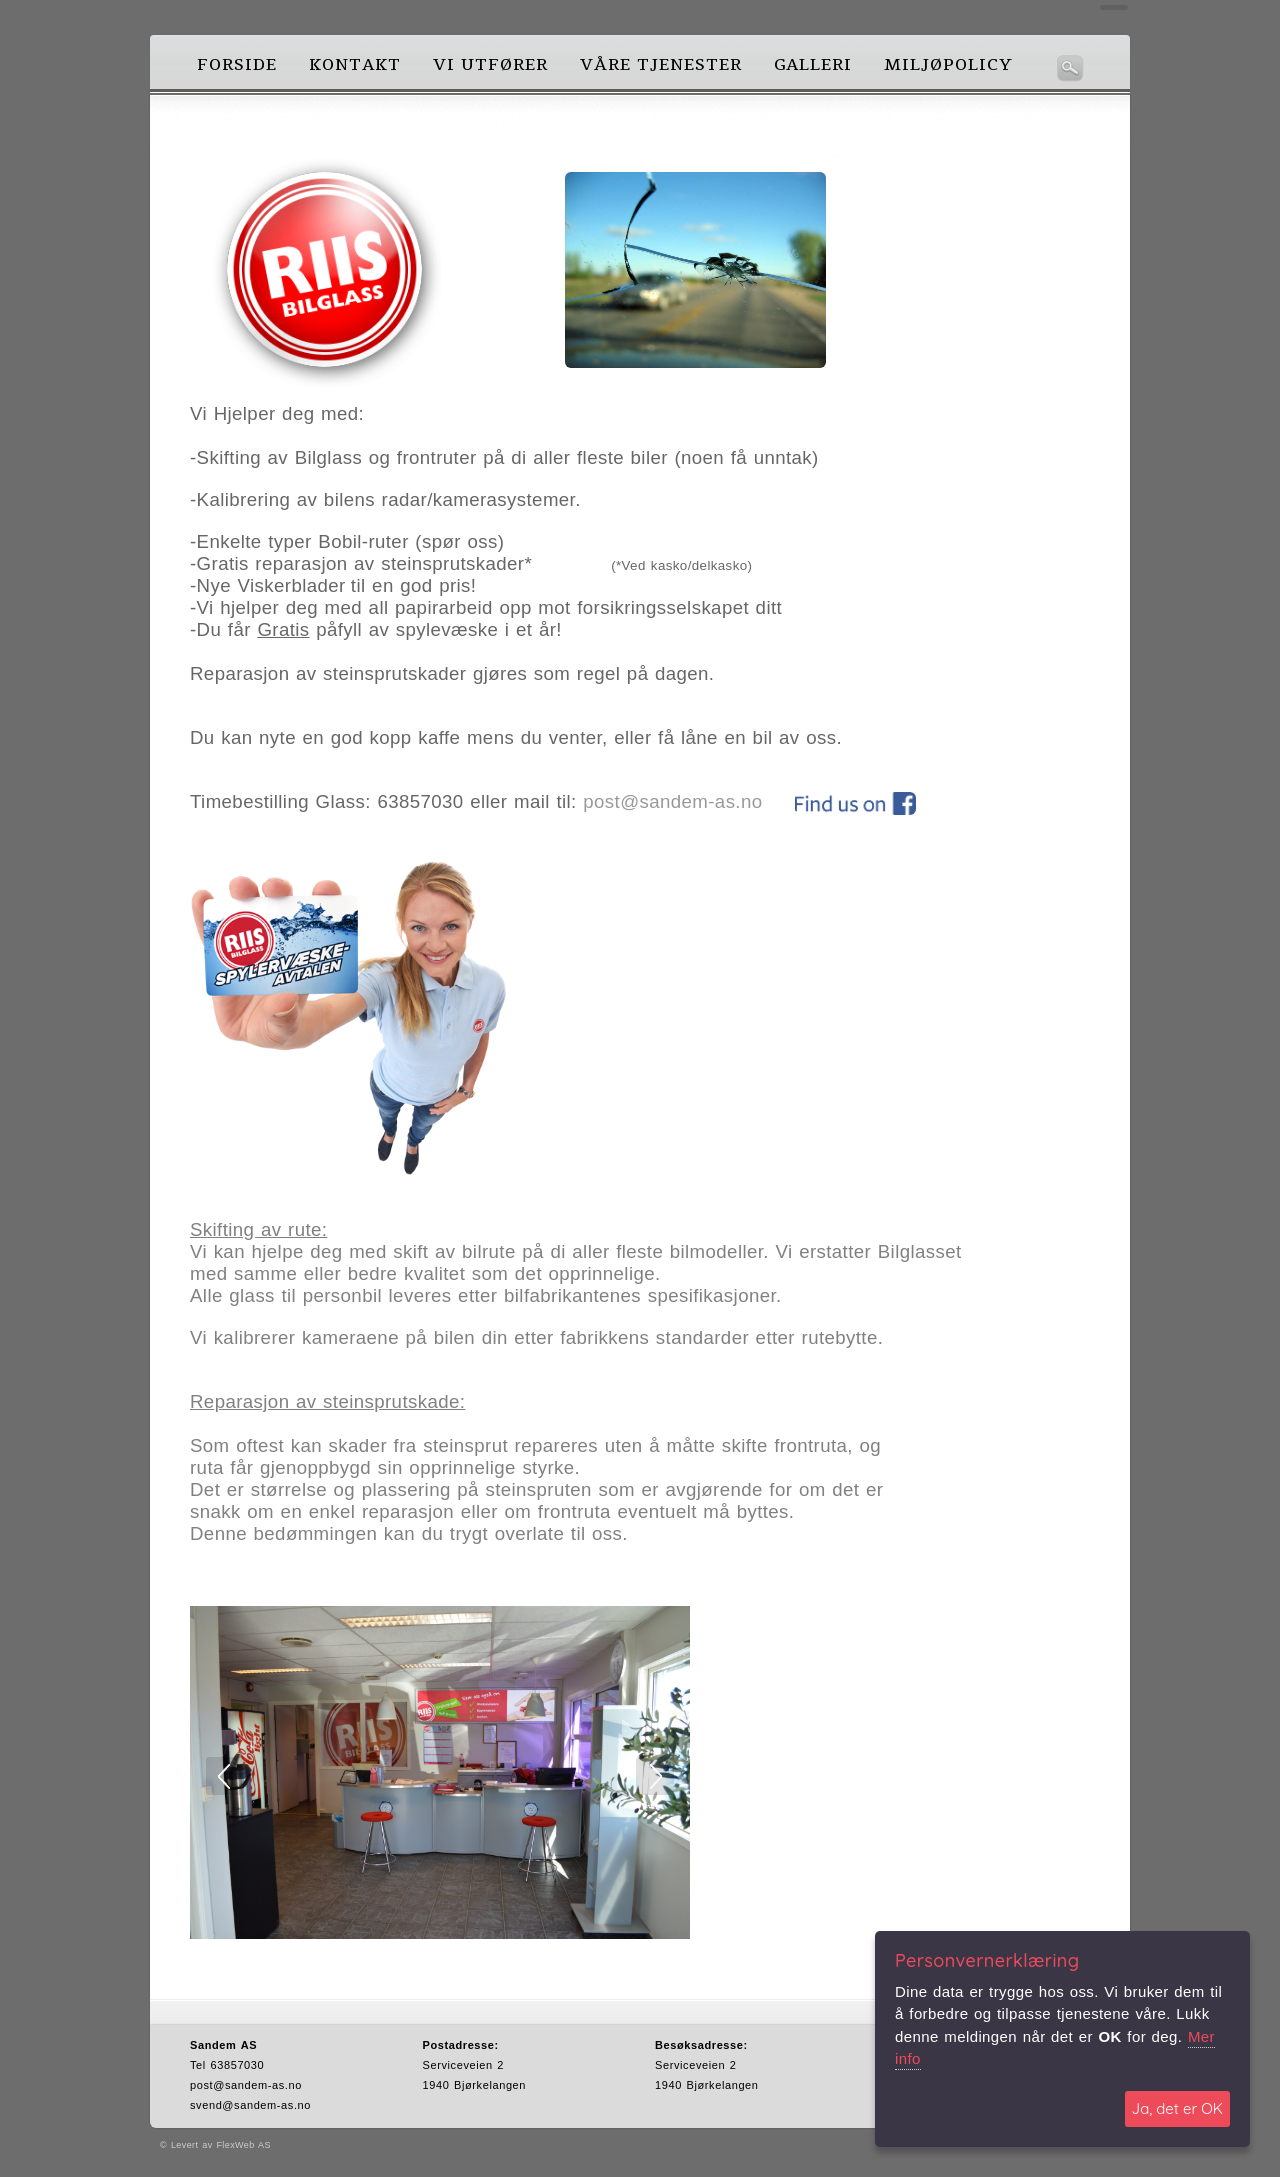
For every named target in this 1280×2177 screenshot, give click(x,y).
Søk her (1070, 68)
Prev (225, 1776)
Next (655, 1776)
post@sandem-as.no (672, 801)
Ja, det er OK (1177, 2108)
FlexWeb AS (243, 2145)
